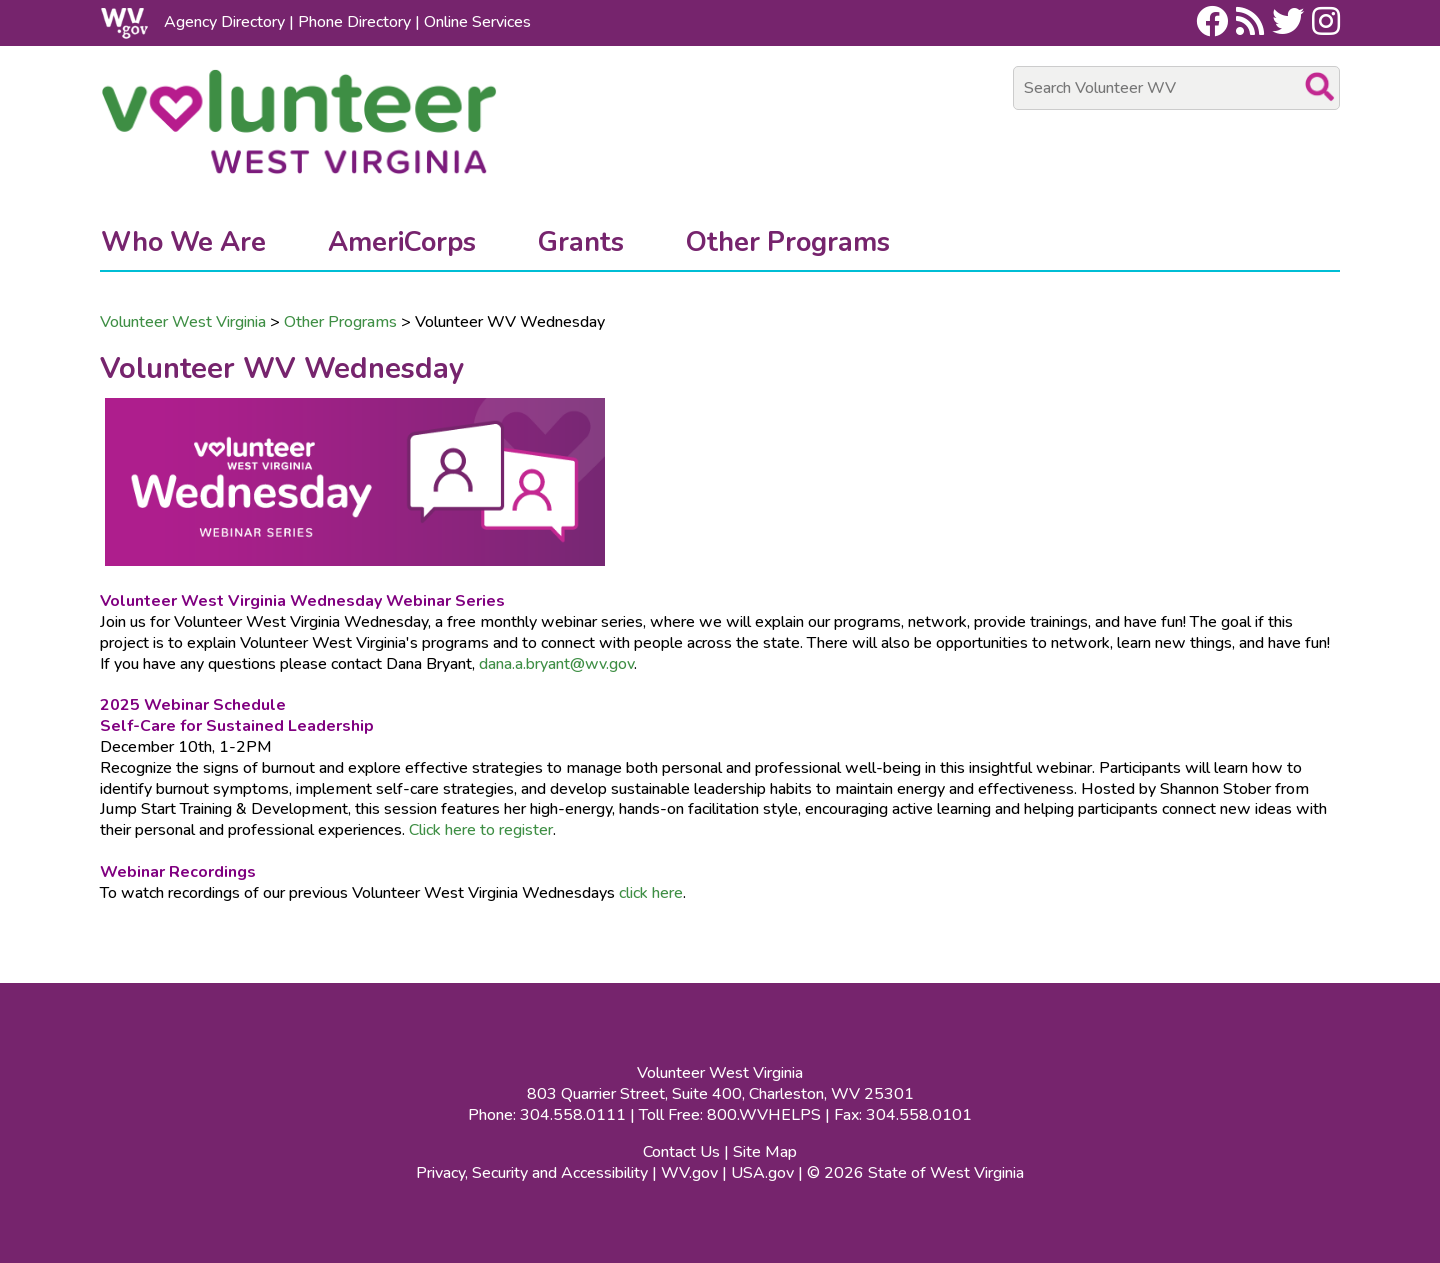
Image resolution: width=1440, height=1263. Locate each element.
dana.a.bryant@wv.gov (556, 664)
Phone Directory (354, 22)
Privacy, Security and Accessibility (532, 1173)
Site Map (765, 1152)
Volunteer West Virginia (183, 322)
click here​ (651, 893)
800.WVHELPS (764, 1115)
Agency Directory (224, 22)
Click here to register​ (481, 830)
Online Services (477, 22)
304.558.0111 (573, 1115)
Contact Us (681, 1152)
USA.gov (762, 1173)
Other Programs (340, 322)
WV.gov (689, 1173)
